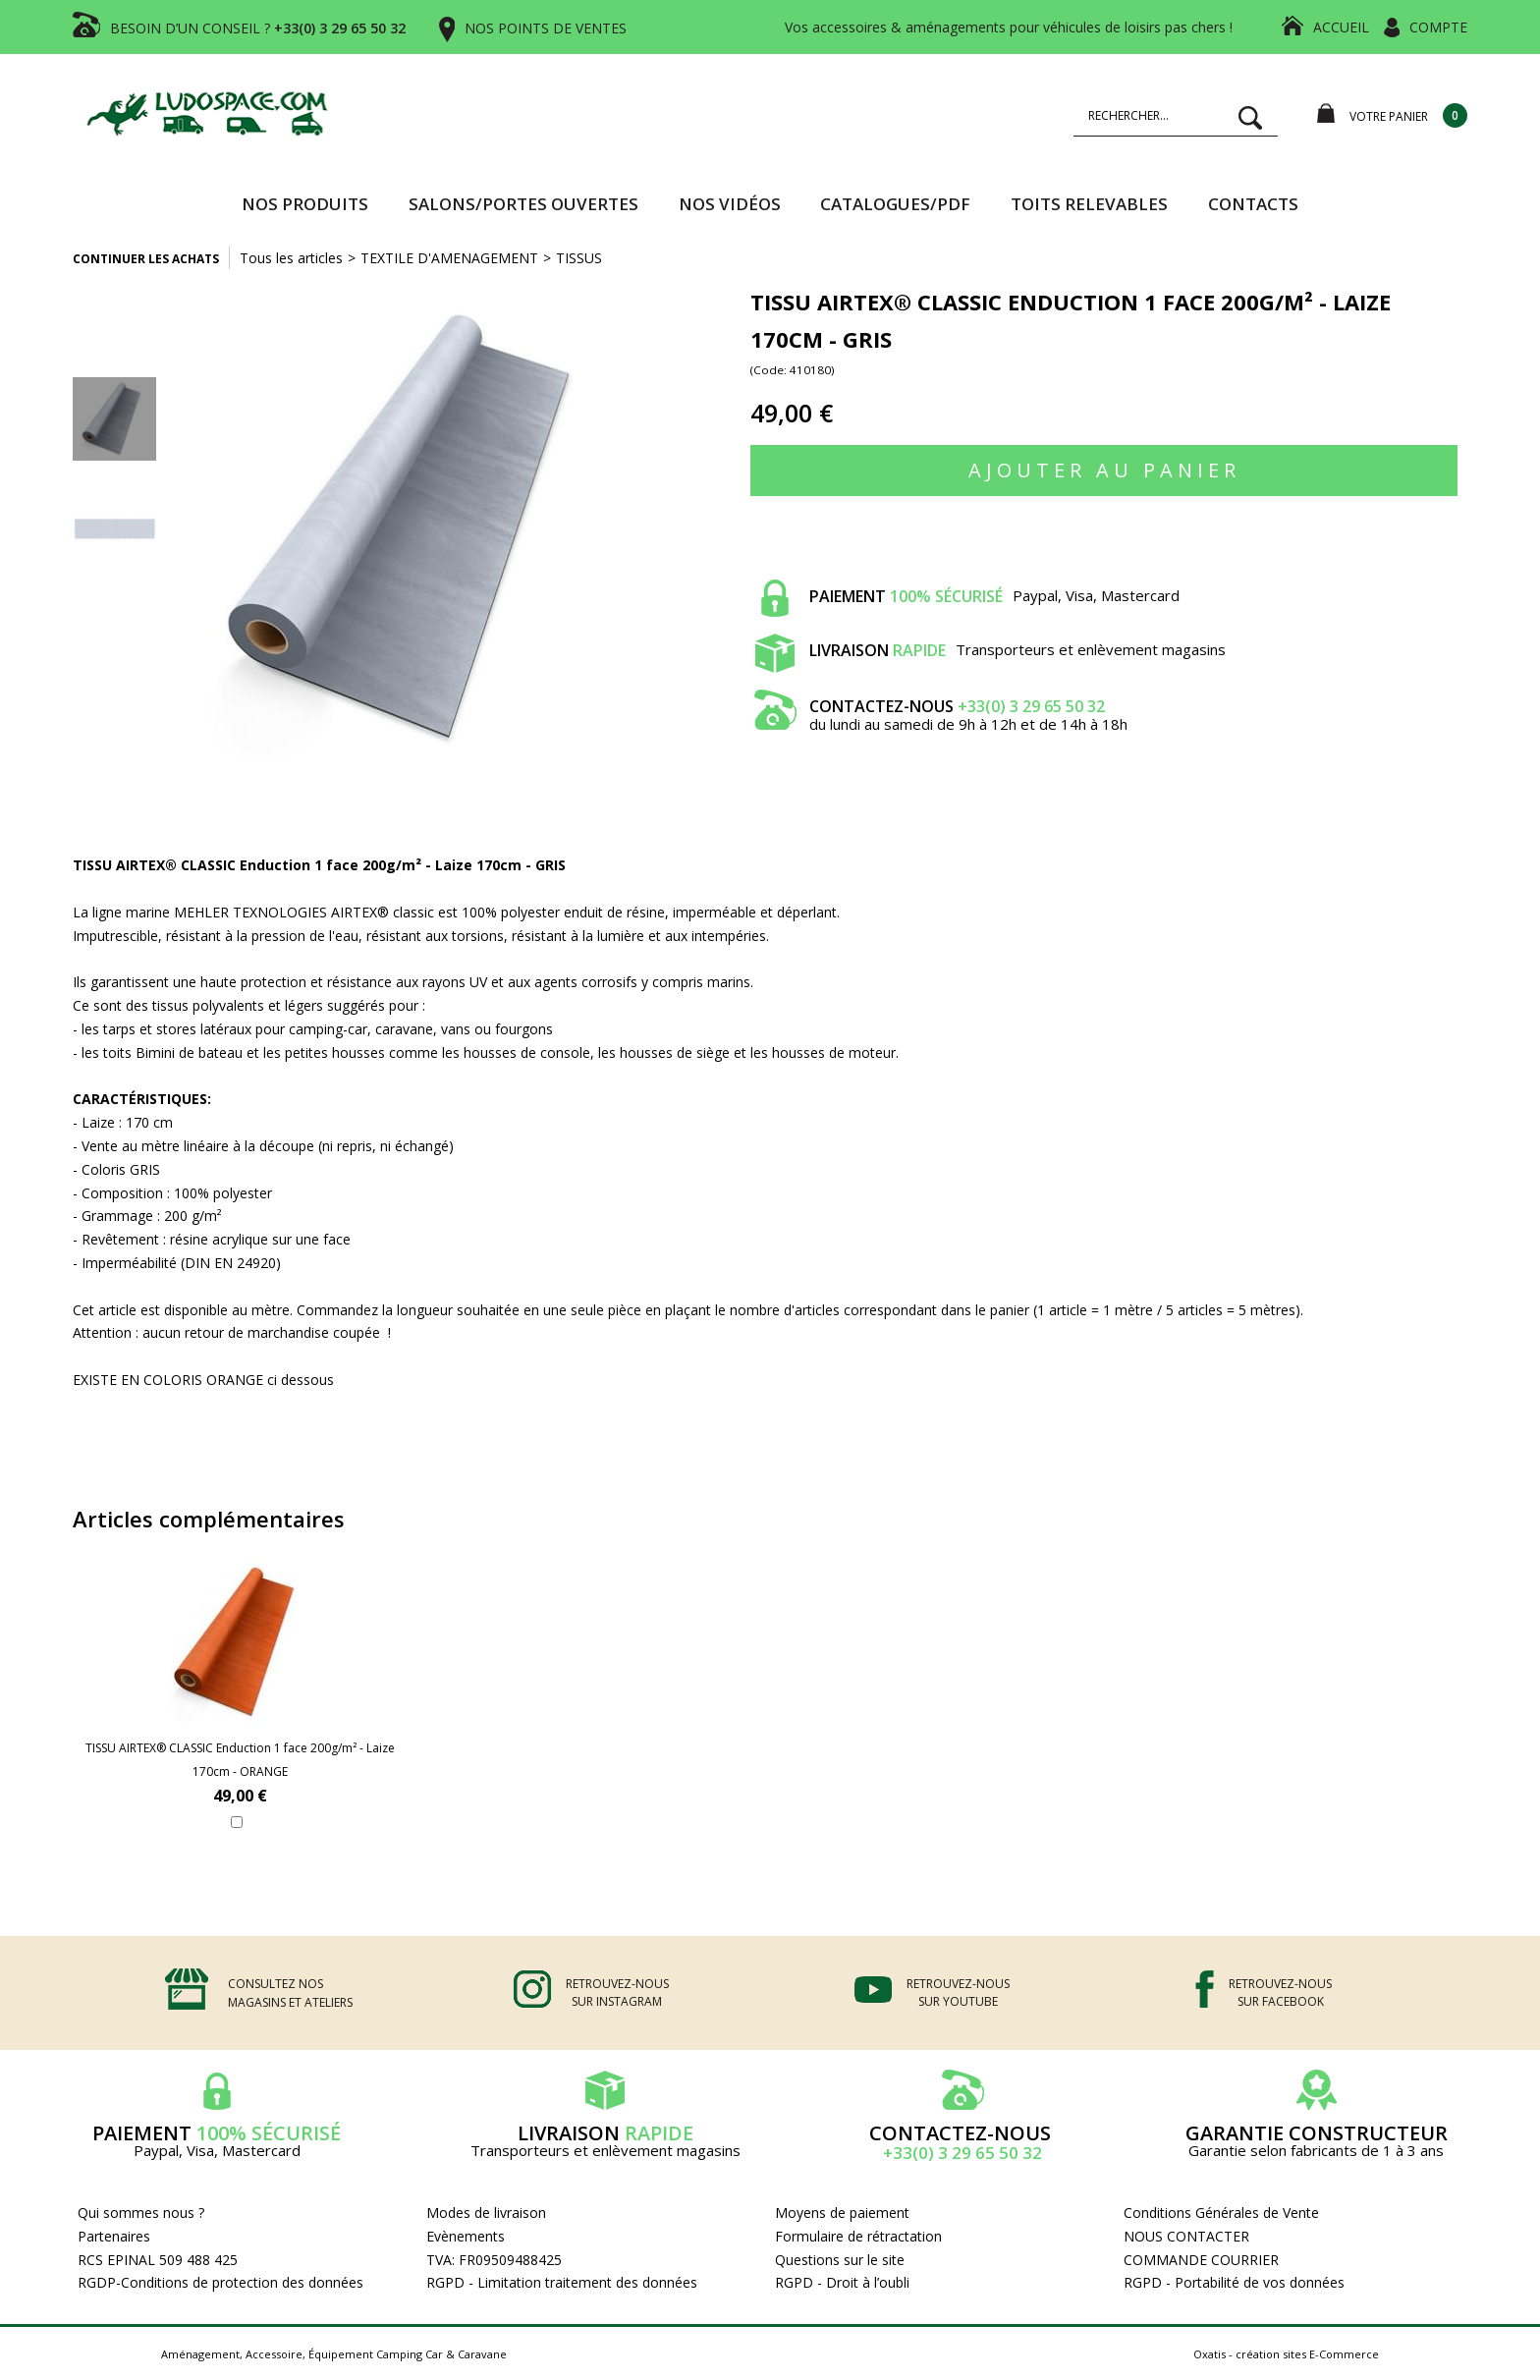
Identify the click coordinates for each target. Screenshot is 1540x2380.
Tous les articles (291, 258)
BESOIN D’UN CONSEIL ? (258, 28)
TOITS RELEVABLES (1089, 204)
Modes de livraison (486, 2212)
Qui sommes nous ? (141, 2212)
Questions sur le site (840, 2259)
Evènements (465, 2236)
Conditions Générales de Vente (1221, 2212)
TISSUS (579, 258)
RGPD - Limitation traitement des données (561, 2282)
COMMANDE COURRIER (1201, 2259)
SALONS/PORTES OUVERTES (523, 204)
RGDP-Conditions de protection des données (220, 2282)
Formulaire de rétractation (858, 2236)
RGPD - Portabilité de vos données (1234, 2282)
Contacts (1253, 204)
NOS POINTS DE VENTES (546, 28)
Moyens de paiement (842, 2212)
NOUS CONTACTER (1186, 2236)
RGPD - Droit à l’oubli (842, 2282)
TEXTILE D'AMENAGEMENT (449, 258)
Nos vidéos (730, 204)
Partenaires (114, 2236)
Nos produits (305, 204)
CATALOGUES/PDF (895, 204)
